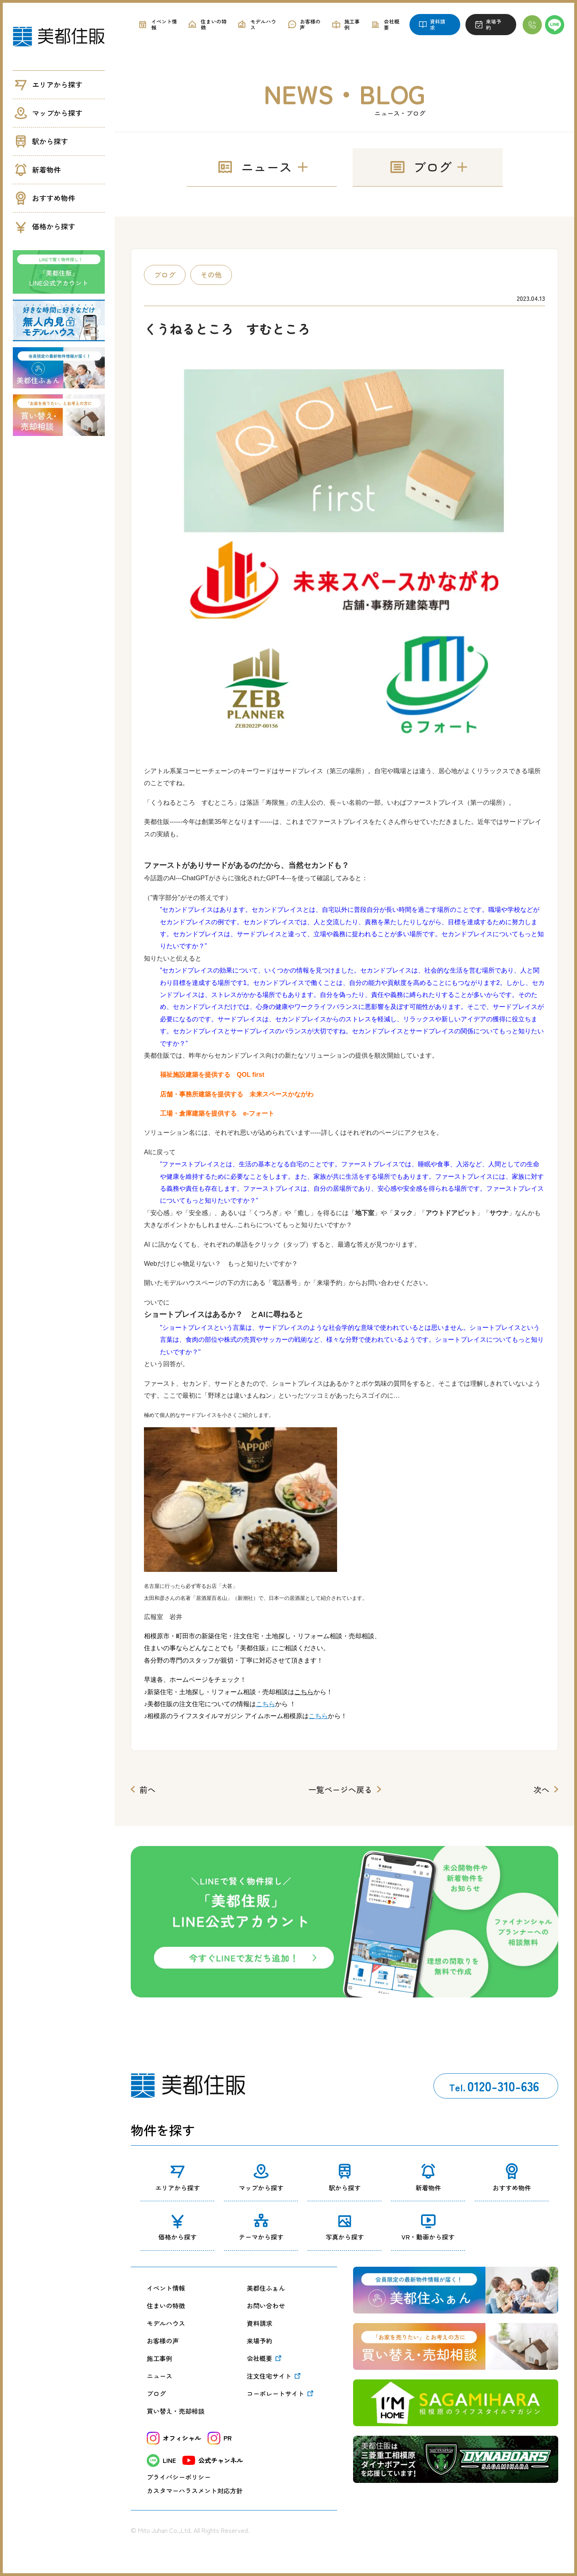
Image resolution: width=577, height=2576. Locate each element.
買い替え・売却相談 (175, 2411)
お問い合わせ (266, 2305)
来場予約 (259, 2340)
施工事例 (159, 2358)
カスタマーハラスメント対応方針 (195, 2490)
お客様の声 (163, 2340)
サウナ (499, 1212)
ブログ (156, 2393)
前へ (148, 1789)
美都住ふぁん (266, 2288)
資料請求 (259, 2323)
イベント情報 (166, 2288)
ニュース (159, 2376)
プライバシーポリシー (179, 2477)
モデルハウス (166, 2323)
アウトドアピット (451, 1212)
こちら (265, 1704)
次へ (541, 1789)
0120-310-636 (494, 2086)
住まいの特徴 (166, 2305)
